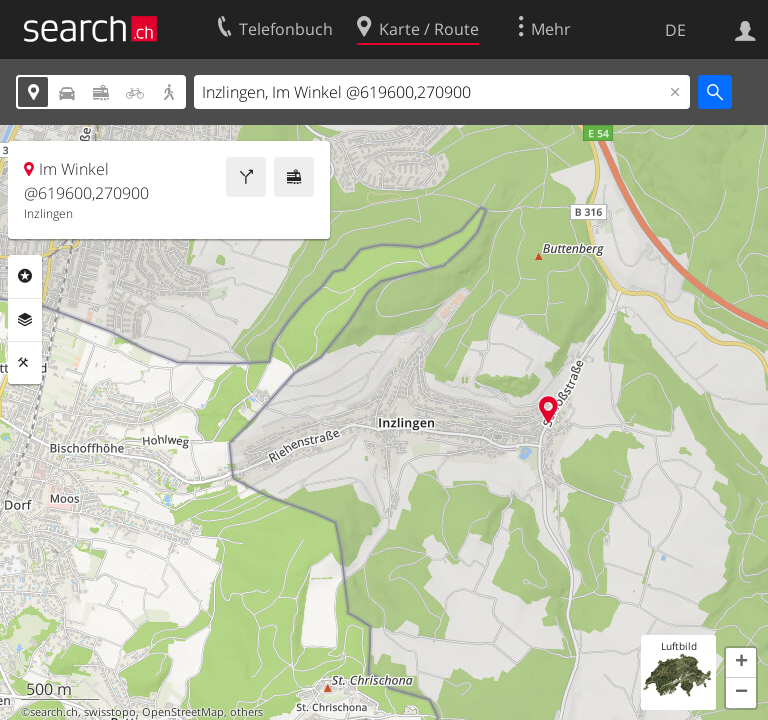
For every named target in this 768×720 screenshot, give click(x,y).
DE (675, 30)
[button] (741, 663)
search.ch (54, 712)
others (246, 712)
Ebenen (25, 320)
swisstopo (110, 712)
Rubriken (25, 276)
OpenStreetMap (183, 712)
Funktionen (25, 363)
